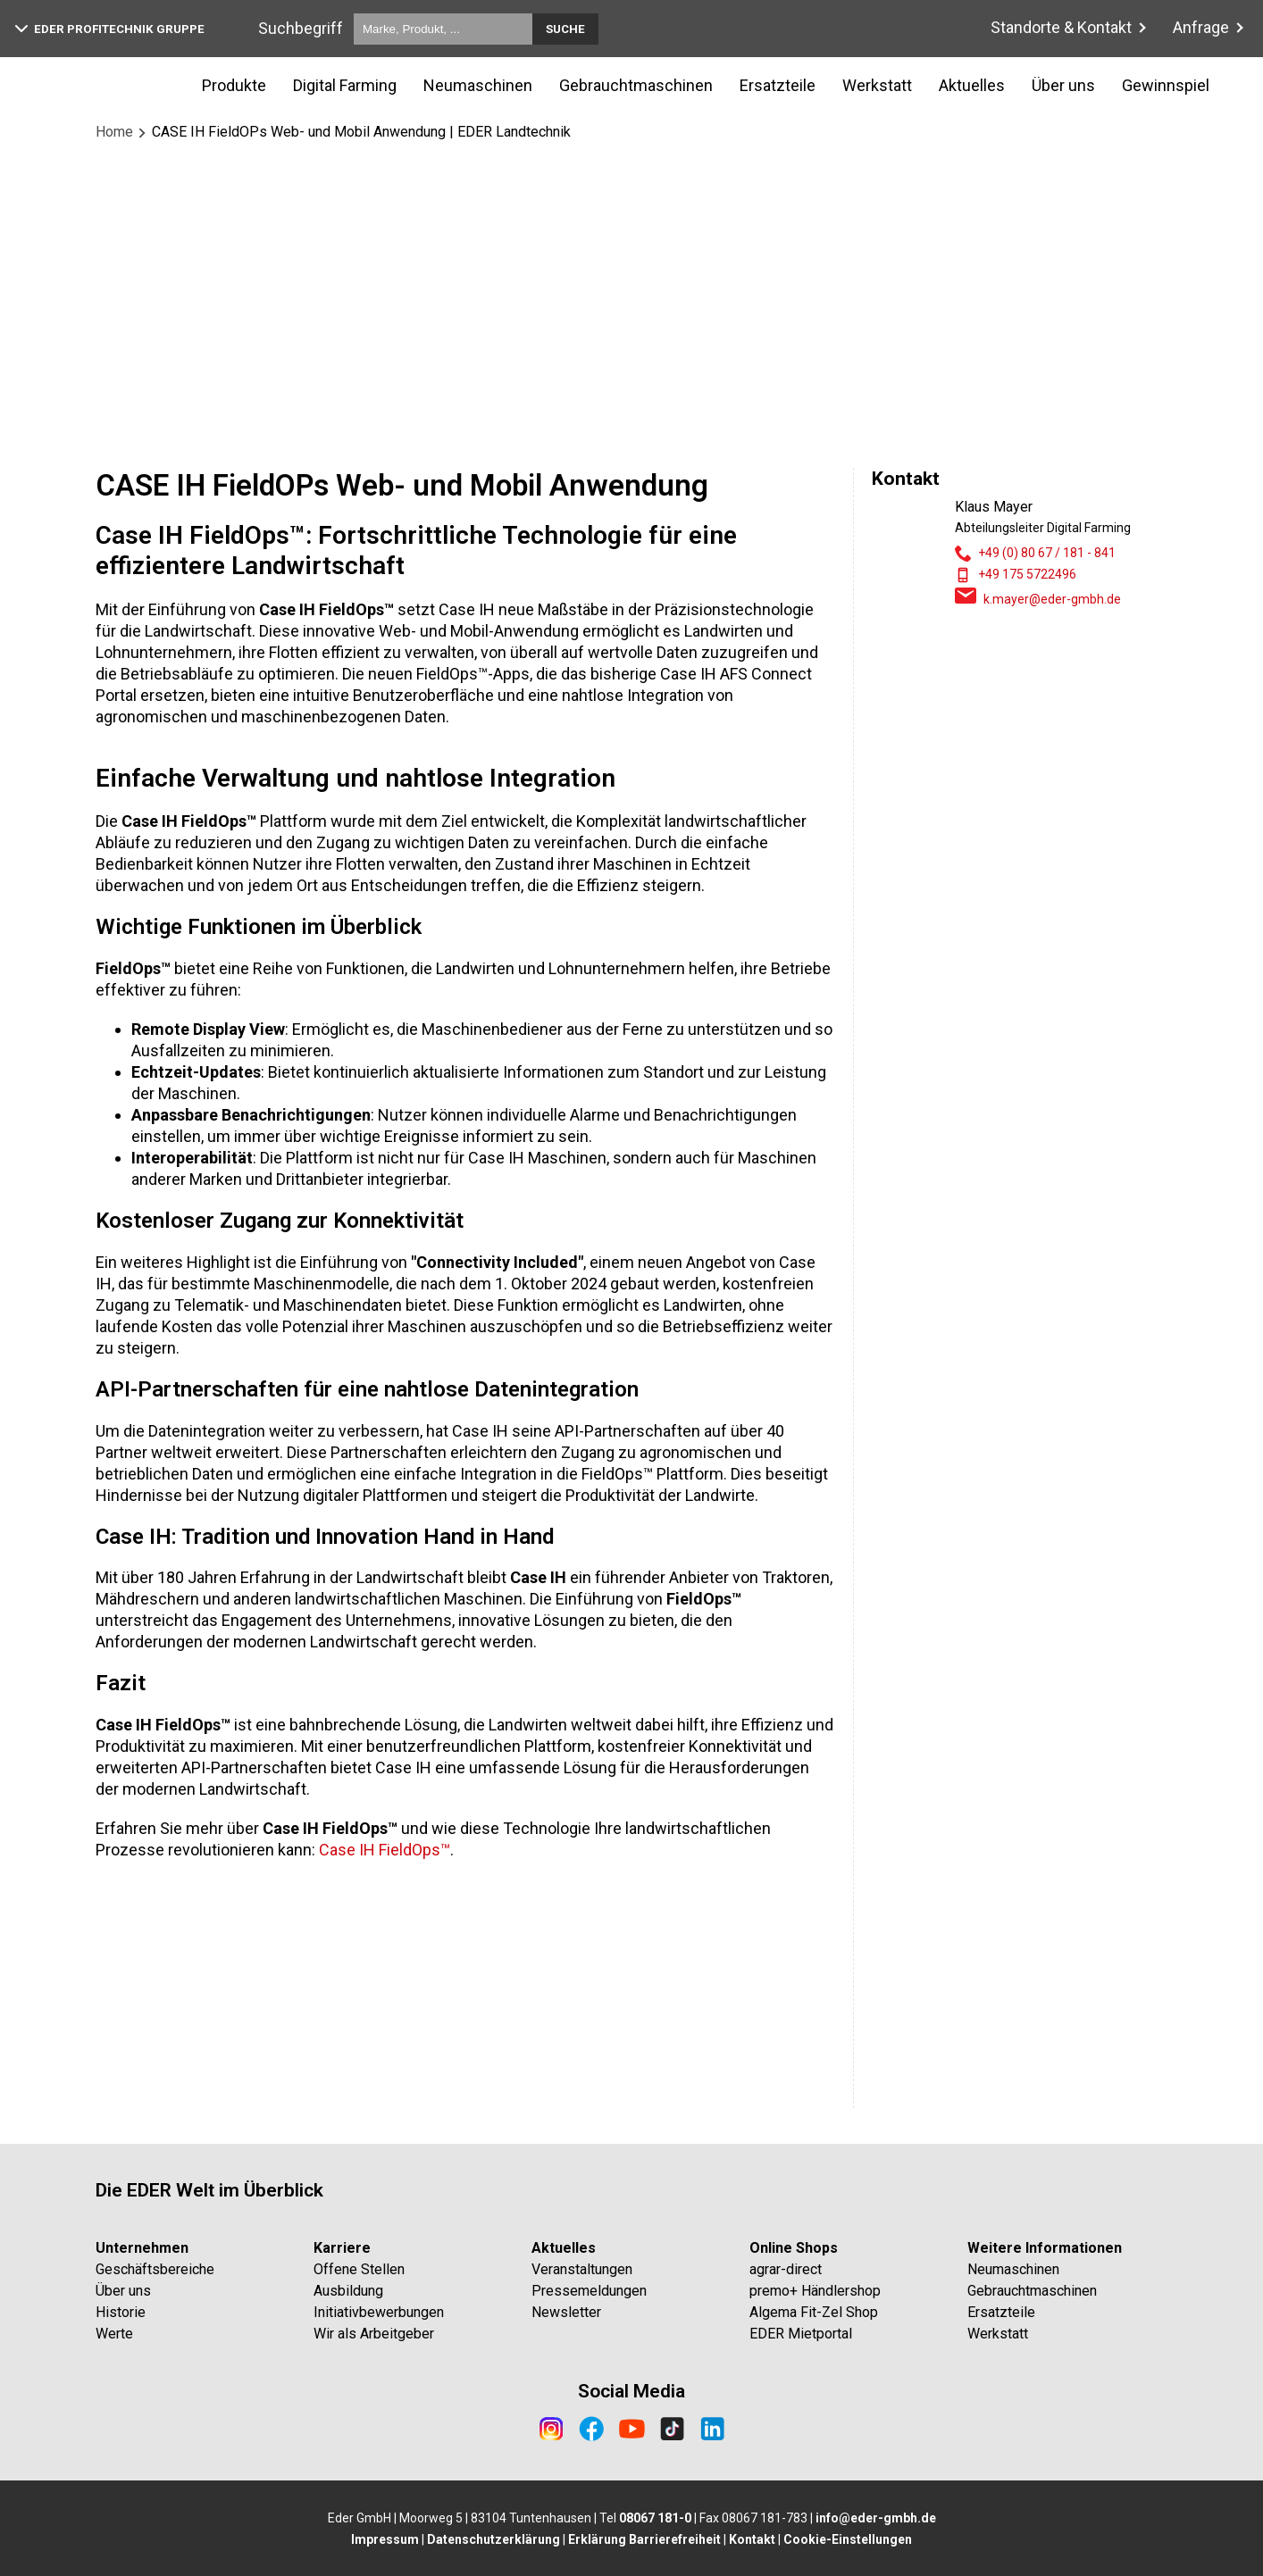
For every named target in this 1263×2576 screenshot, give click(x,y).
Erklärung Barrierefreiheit (644, 2539)
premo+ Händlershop (815, 2290)
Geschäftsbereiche (155, 2269)
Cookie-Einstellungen (847, 2539)
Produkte (234, 85)
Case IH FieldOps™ (384, 2096)
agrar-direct (785, 2269)
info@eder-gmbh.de (876, 2518)
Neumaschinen (477, 85)
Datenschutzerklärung (493, 2539)
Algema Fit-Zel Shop (813, 2312)
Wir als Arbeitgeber (374, 2333)
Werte (114, 2333)
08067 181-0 (655, 2518)
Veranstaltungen (581, 2269)
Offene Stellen (359, 2269)
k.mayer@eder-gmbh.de (1052, 599)
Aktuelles (972, 85)
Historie (121, 2312)
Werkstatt (877, 85)
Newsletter (566, 2312)
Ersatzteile (778, 85)
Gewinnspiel (1165, 85)
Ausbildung (348, 2290)
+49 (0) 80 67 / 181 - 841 (1047, 553)
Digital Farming (345, 85)
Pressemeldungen (589, 2290)
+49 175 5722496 (1027, 574)
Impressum (385, 2539)
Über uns (1063, 85)
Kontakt (752, 2539)
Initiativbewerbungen (379, 2312)
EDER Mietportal (800, 2333)
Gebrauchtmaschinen (636, 85)
